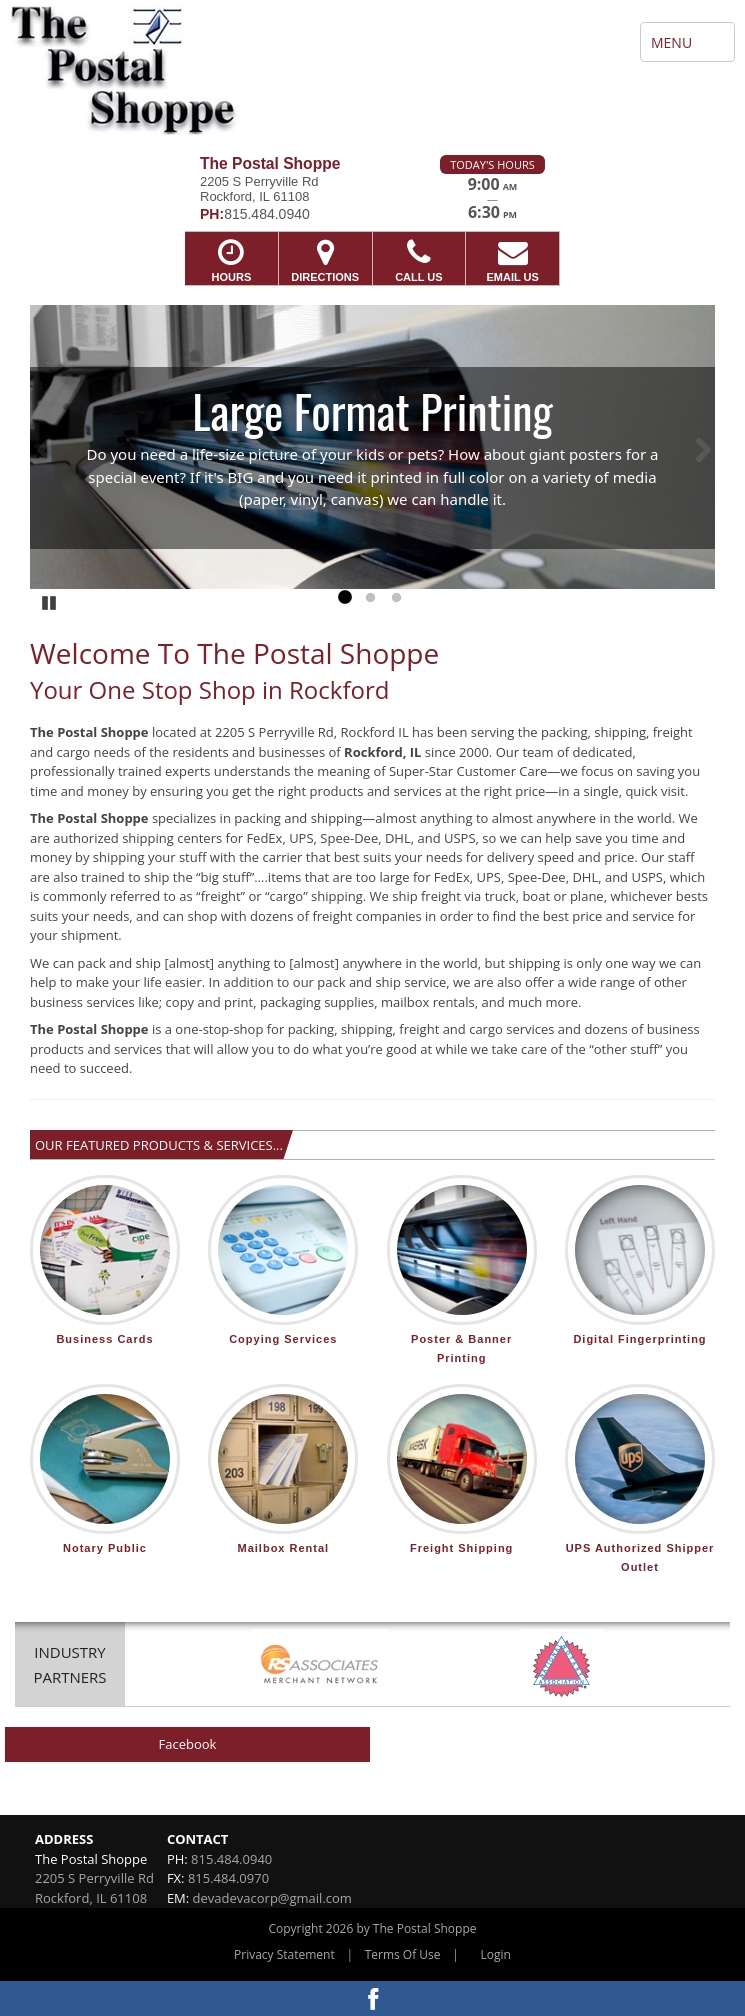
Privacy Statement (284, 1954)
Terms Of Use (403, 1954)
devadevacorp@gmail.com (272, 1898)
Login (496, 1954)
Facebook (188, 1744)
